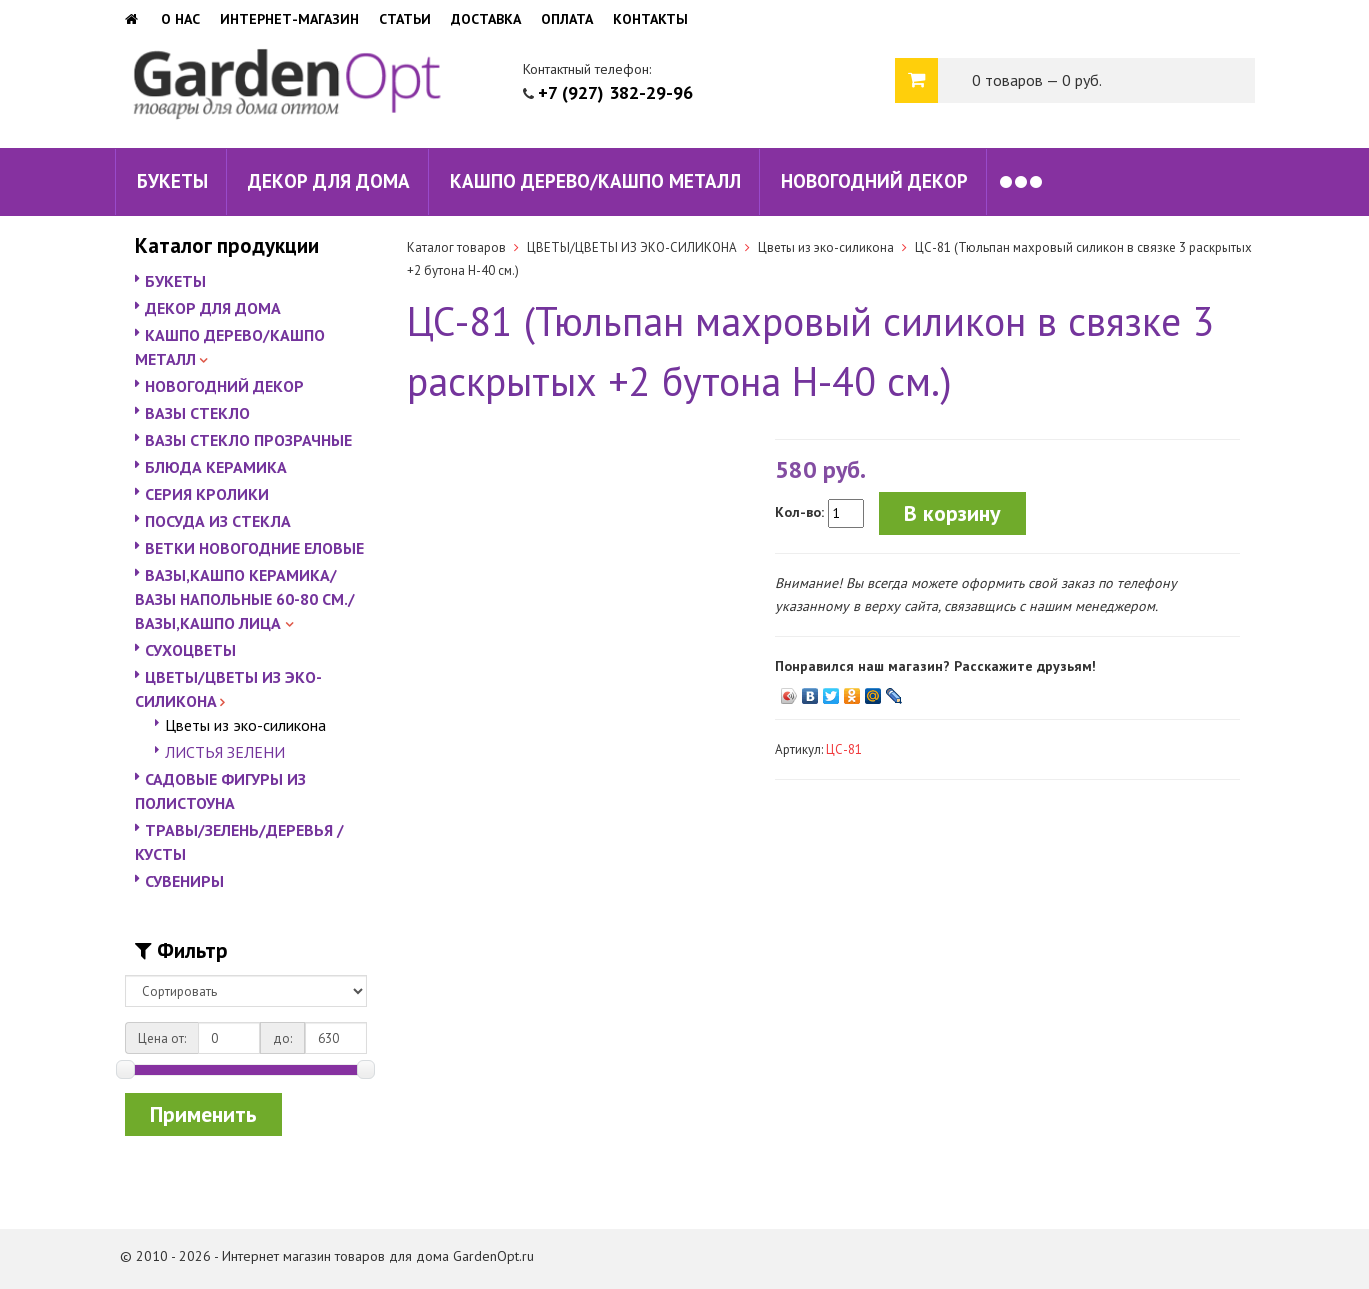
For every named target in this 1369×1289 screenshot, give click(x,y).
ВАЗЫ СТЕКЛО (197, 413)
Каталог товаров (456, 247)
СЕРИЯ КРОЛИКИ (207, 494)
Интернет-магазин (289, 19)
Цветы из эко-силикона (245, 725)
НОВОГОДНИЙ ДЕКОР (874, 181)
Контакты (650, 19)
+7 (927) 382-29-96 (615, 92)
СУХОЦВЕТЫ (190, 650)
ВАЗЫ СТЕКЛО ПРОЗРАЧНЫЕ (248, 440)
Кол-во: (799, 512)
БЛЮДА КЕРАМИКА (216, 467)
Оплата (567, 19)
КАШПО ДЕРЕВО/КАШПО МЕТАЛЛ (595, 181)
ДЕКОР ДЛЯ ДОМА (329, 181)
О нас (180, 19)
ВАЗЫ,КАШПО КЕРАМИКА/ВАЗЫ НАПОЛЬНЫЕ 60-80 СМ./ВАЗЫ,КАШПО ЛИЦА (245, 599)
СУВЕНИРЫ (184, 881)
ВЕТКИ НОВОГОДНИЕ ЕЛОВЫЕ (254, 548)
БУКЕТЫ (172, 181)
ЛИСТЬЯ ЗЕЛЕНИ (225, 752)
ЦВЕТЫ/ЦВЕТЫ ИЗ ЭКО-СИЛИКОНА (632, 247)
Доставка (486, 19)
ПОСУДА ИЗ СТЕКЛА (218, 521)
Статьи (405, 19)
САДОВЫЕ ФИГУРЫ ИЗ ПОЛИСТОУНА (220, 791)
